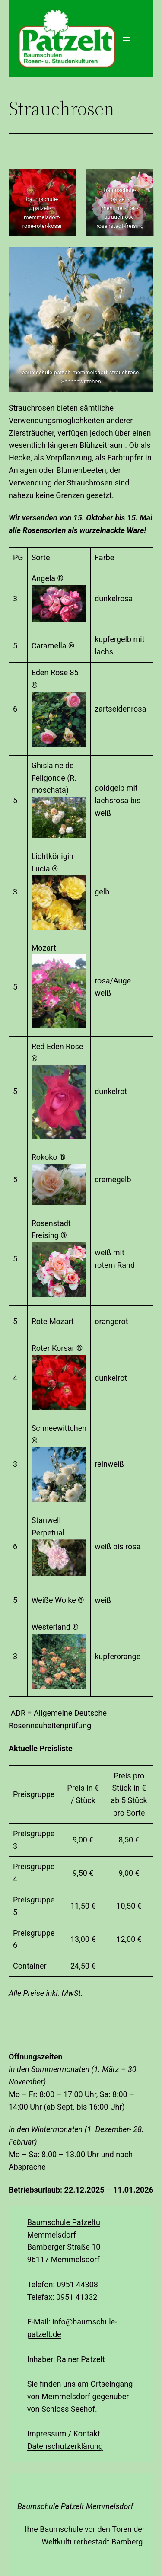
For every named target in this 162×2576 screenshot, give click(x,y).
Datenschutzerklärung (65, 2446)
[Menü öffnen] (126, 39)
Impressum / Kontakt (63, 2433)
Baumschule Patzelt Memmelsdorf (75, 2506)
